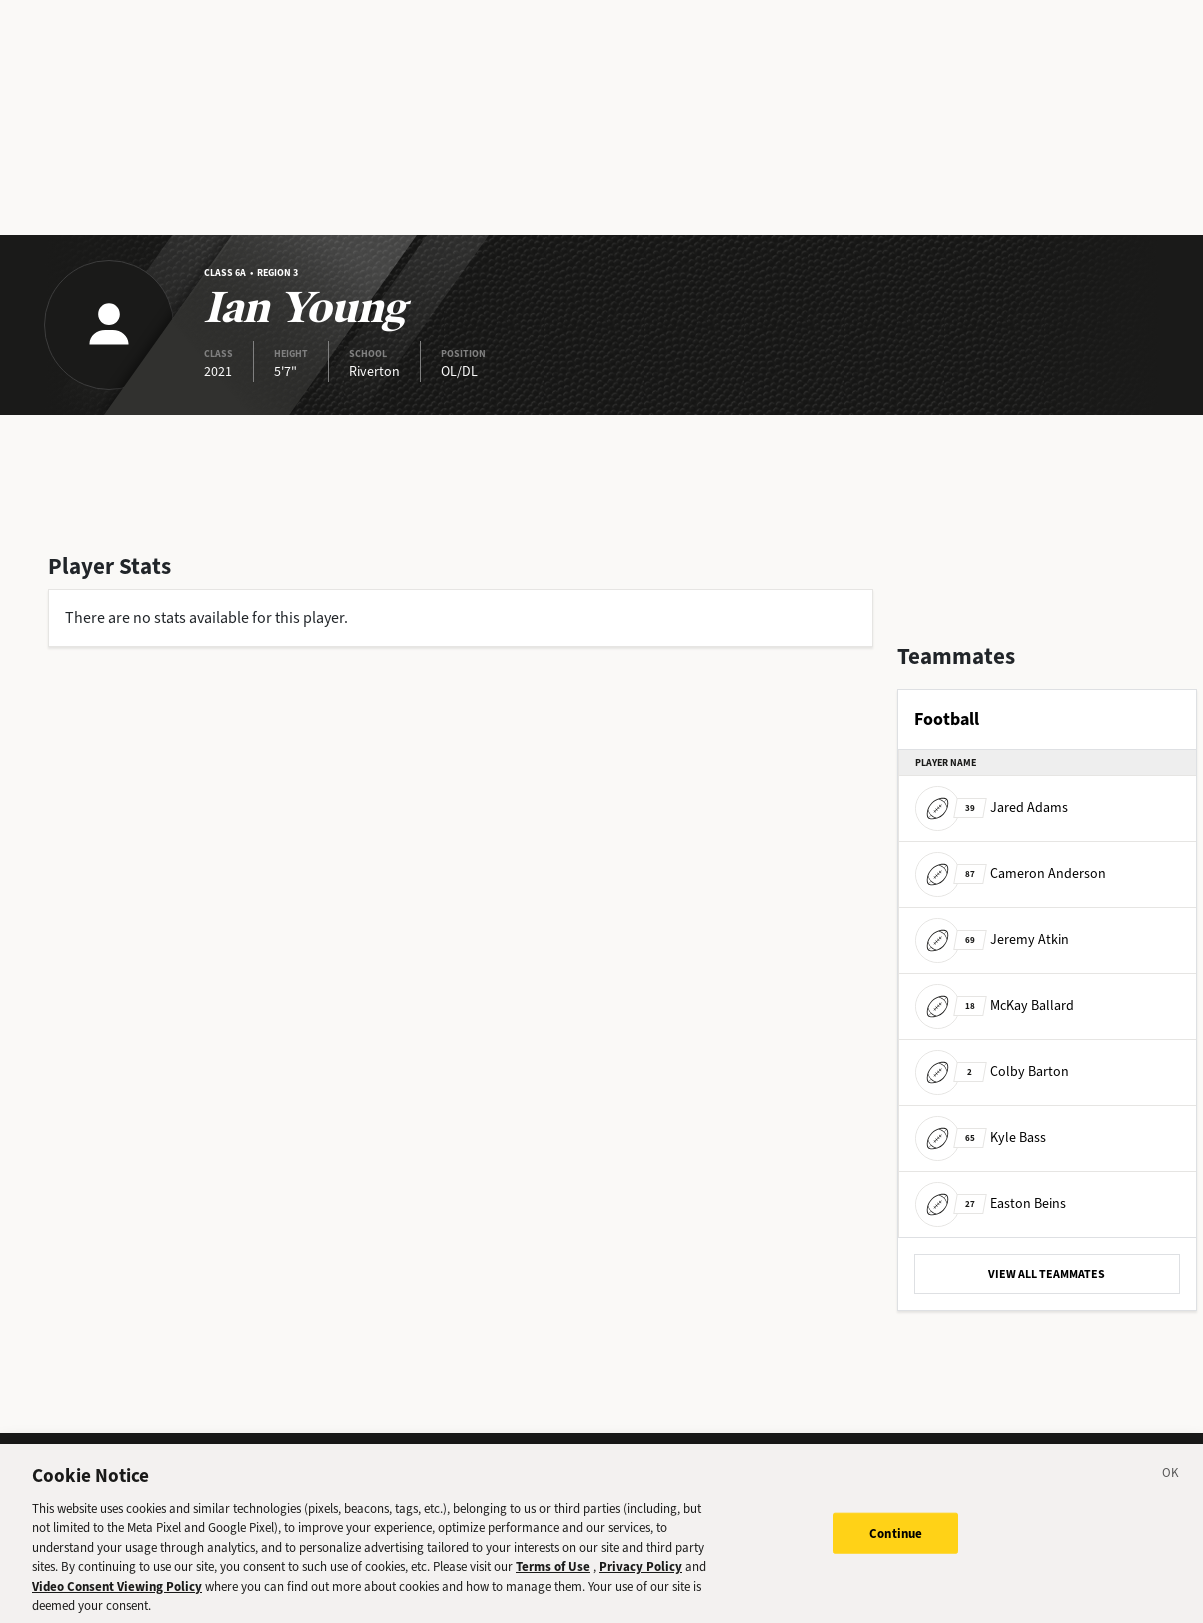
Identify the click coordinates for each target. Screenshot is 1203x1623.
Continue (895, 1545)
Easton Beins (990, 1203)
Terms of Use (553, 1579)
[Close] (1171, 1488)
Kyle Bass (980, 1137)
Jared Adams (991, 807)
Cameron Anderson (1010, 873)
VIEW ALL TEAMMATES (1046, 1274)
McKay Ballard (994, 1005)
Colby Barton (992, 1071)
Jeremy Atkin (992, 939)
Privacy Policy (640, 1579)
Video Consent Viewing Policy (117, 1598)
